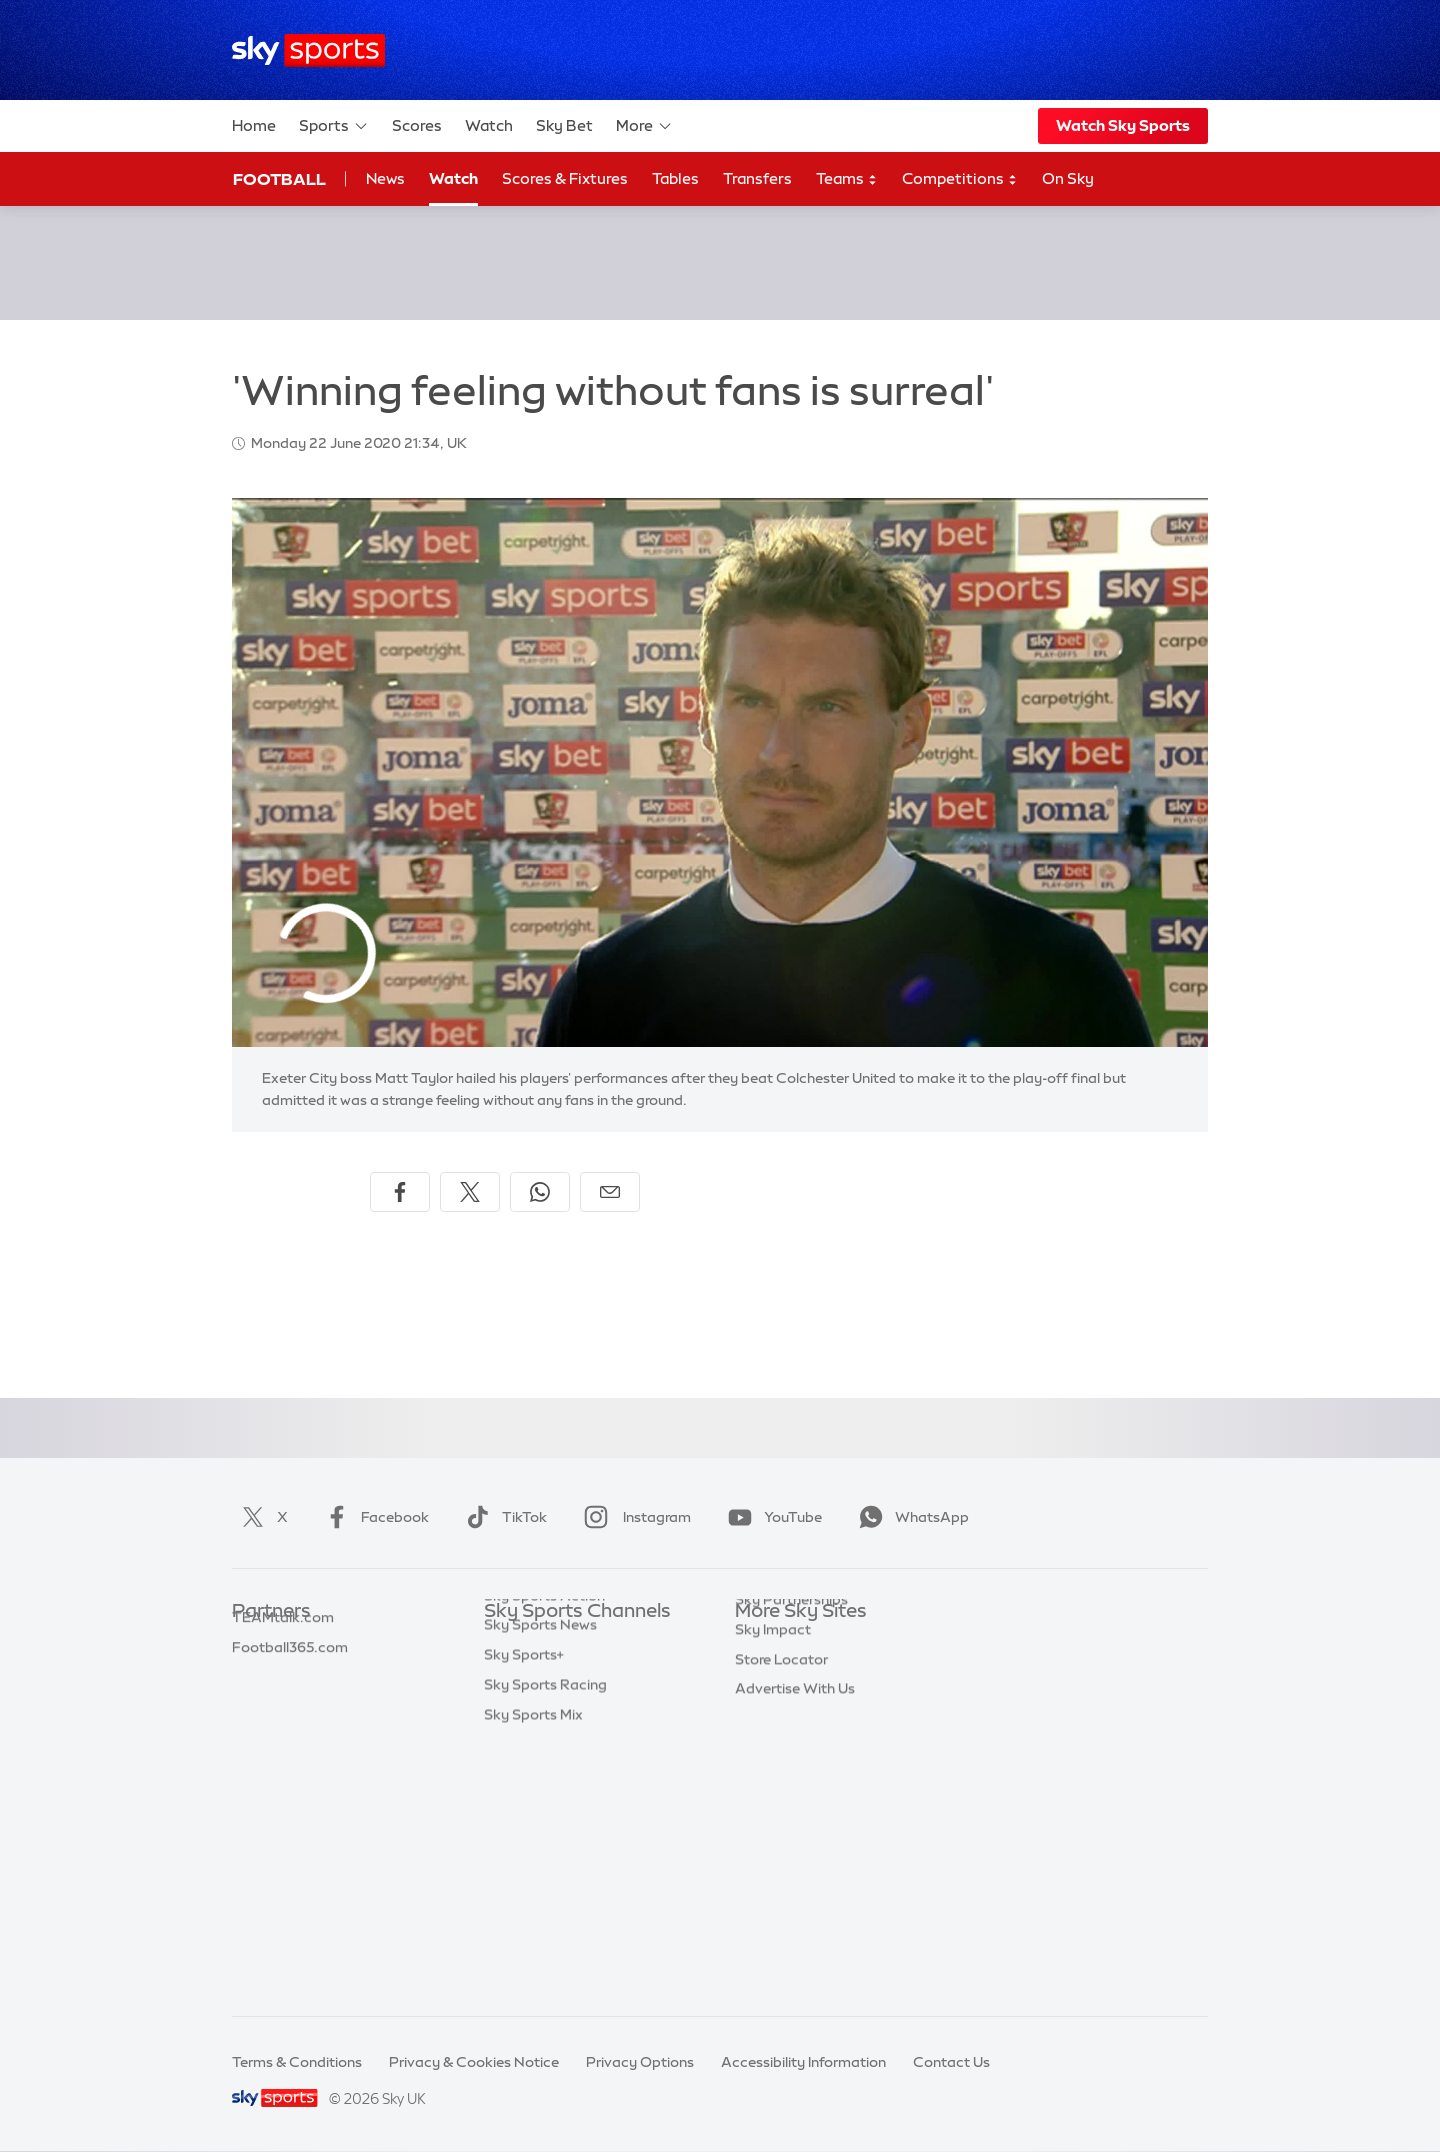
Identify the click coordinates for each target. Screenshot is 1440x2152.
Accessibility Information (803, 2062)
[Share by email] (610, 1192)
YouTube (771, 1517)
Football (279, 179)
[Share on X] (470, 1192)
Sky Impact (773, 1821)
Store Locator (781, 1851)
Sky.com (764, 1642)
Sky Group (769, 1732)
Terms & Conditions (297, 2062)
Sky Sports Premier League (574, 1672)
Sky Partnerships (791, 1791)
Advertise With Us (795, 1880)
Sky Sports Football (550, 1702)
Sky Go (759, 1702)
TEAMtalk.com (283, 1702)
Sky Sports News (540, 1880)
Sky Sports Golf (536, 1761)
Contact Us (951, 2062)
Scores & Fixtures (565, 178)
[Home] (308, 50)
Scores (417, 125)
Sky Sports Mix (533, 1970)
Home (254, 125)
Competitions (960, 179)
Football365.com (290, 1732)
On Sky (1068, 178)
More (644, 126)
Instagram (633, 1517)
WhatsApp (910, 1517)
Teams (847, 179)
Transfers (757, 178)
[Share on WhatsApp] (540, 1192)
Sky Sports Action (544, 1851)
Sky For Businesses (798, 1761)
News (385, 178)
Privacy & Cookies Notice (474, 2062)
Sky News (767, 1672)
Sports (334, 126)
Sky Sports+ (524, 1910)
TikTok (502, 1517)
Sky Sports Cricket (546, 1732)
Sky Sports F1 (529, 1791)
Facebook (373, 1517)
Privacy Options (640, 2062)
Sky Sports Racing (545, 1940)
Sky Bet (564, 125)
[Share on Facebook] (400, 1192)
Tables (675, 178)
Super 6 (257, 1672)
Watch (489, 125)
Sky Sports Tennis (543, 1821)
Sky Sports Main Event (558, 1642)
